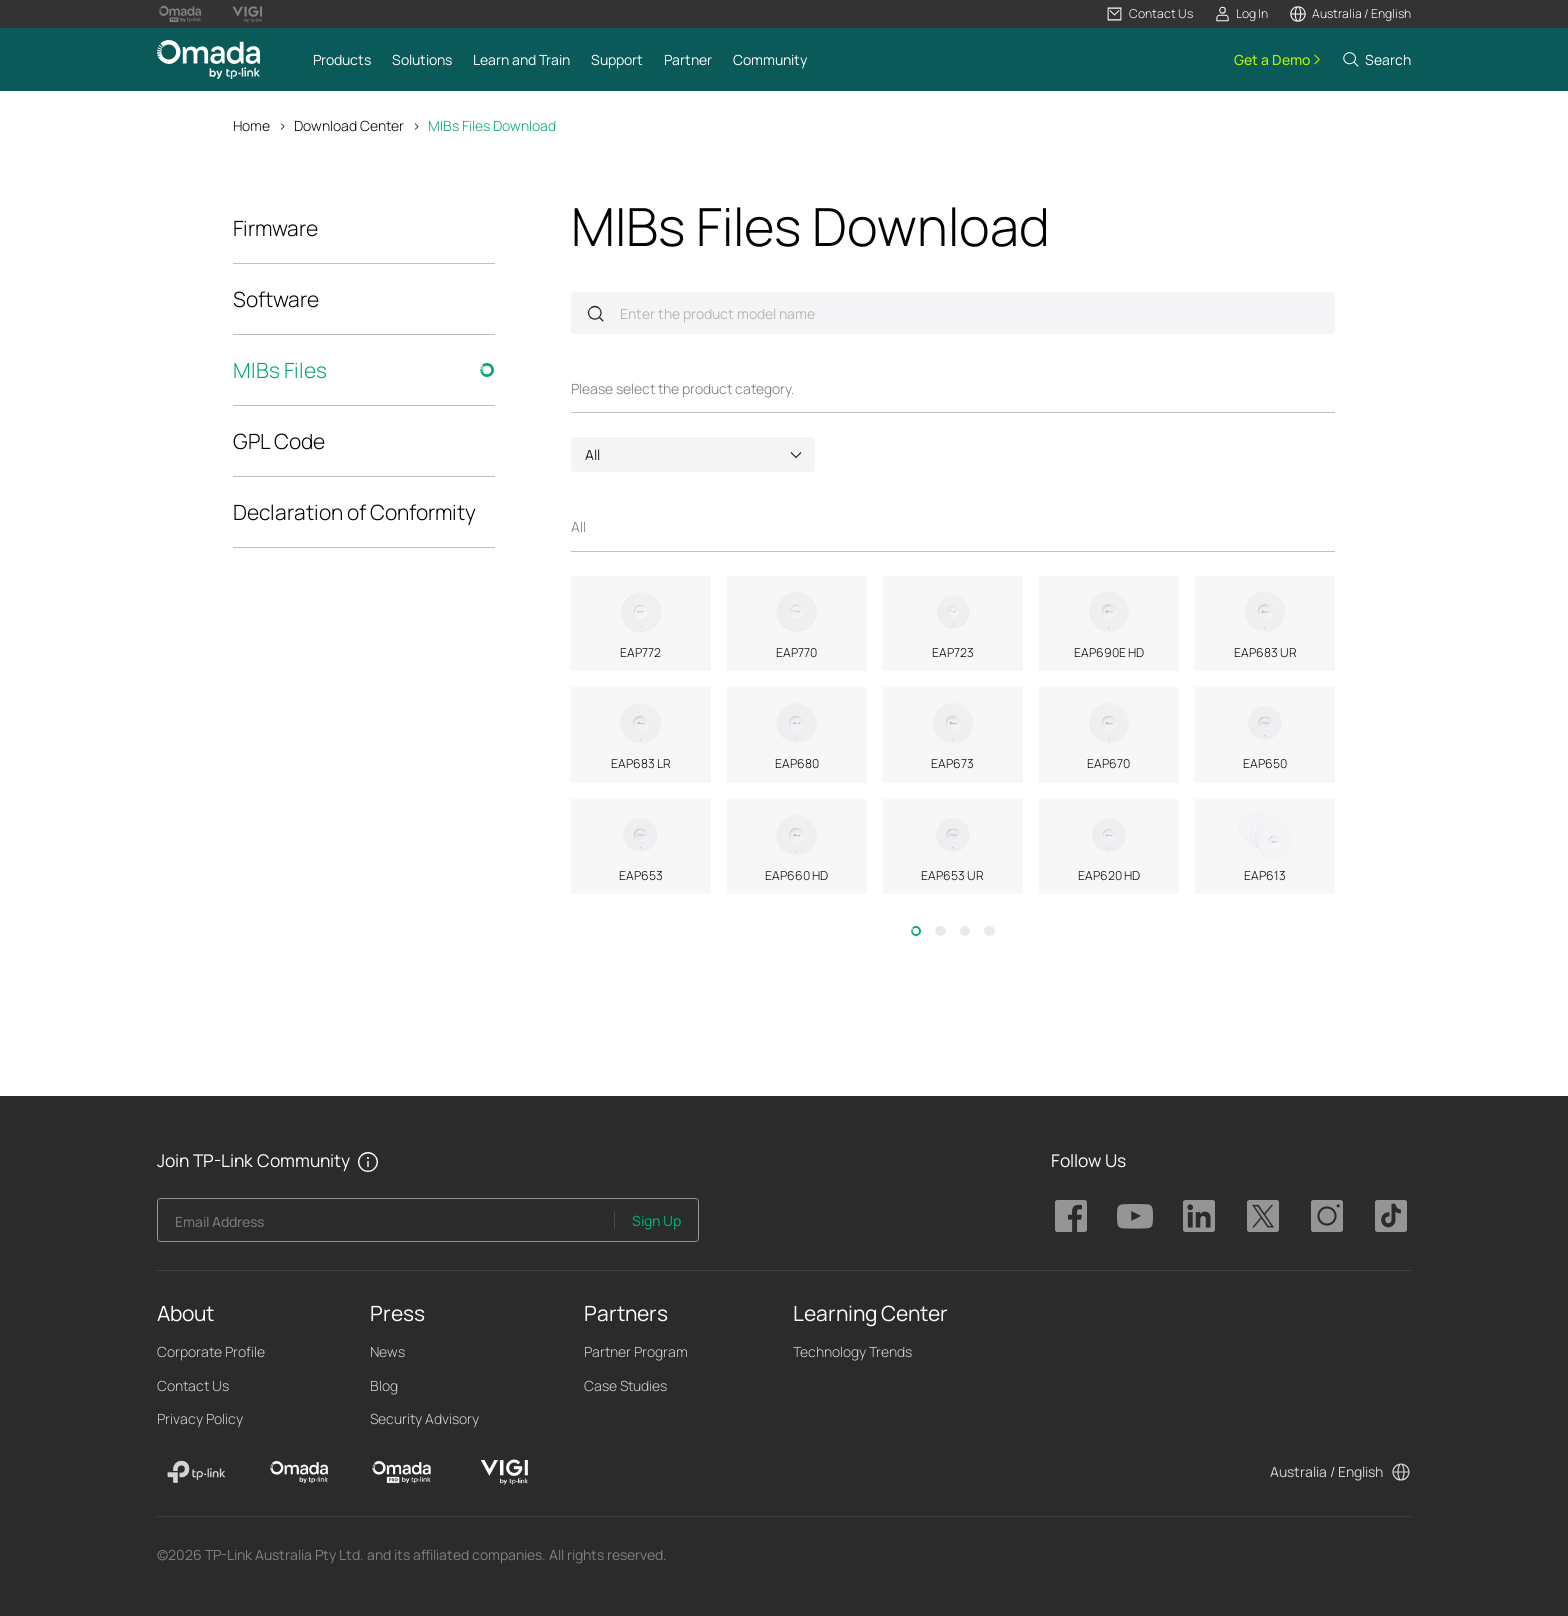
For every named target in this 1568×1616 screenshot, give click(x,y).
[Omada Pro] (401, 1472)
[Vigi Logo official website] (247, 14)
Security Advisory (424, 1418)
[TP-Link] (196, 1472)
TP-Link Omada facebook (1071, 1216)
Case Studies (625, 1385)
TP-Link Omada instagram (1327, 1216)
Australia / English (1326, 1471)
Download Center (349, 125)
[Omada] (299, 1472)
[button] (1149, 14)
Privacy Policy (200, 1418)
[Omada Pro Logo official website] (180, 14)
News (387, 1351)
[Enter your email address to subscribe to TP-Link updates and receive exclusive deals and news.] (386, 1225)
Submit (595, 313)
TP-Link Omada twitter (1263, 1216)
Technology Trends (852, 1351)
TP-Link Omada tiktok (1391, 1216)
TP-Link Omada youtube (1135, 1216)
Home (251, 125)
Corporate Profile (211, 1351)
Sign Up (656, 1220)
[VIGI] (504, 1472)
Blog (384, 1385)
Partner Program (636, 1351)
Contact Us (193, 1385)
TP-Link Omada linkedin (1199, 1216)
